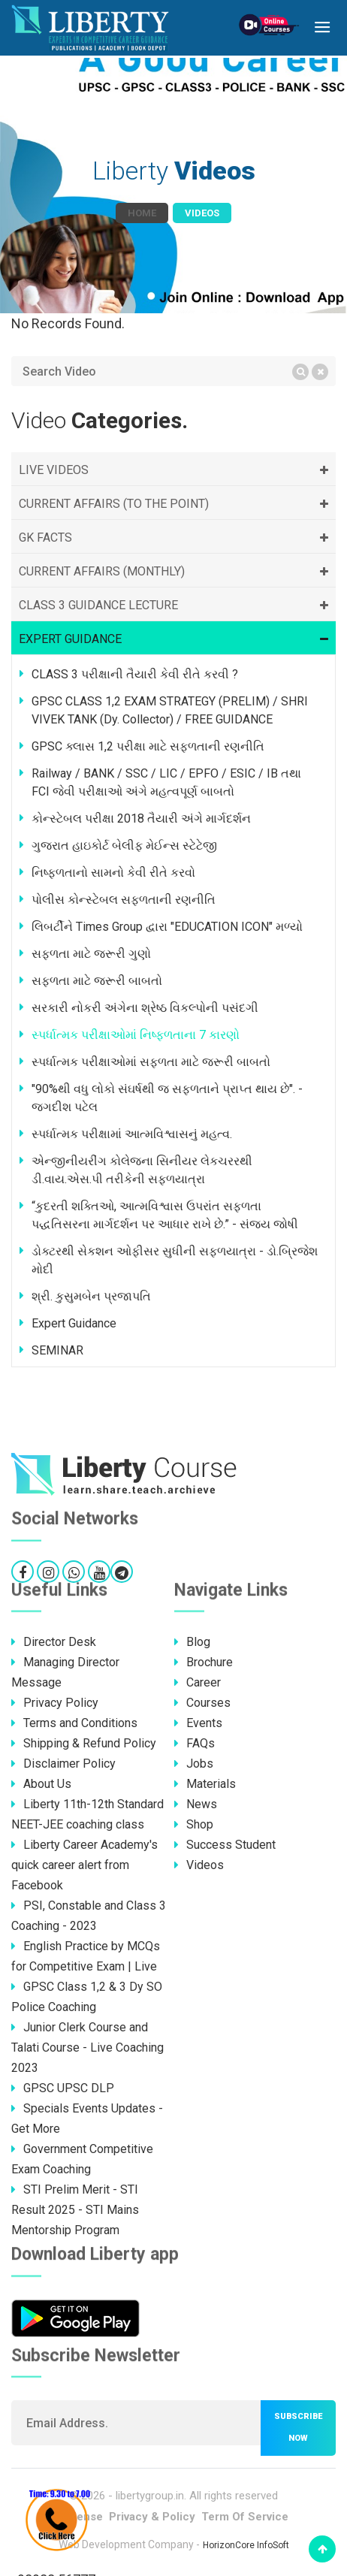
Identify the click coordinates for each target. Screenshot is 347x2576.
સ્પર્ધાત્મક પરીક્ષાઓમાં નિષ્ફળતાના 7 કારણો (136, 1035)
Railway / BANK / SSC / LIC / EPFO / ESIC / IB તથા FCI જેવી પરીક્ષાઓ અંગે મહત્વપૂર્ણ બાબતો (166, 782)
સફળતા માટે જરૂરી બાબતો (97, 981)
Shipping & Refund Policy (83, 1743)
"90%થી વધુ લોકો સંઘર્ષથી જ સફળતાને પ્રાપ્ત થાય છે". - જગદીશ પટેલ (167, 1098)
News (195, 1804)
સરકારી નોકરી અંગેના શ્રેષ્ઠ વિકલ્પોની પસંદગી (145, 1008)
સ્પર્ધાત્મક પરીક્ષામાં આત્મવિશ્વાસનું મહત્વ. (132, 1134)
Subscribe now (298, 2427)
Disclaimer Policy (63, 1763)
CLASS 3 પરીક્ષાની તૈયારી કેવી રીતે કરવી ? (135, 674)
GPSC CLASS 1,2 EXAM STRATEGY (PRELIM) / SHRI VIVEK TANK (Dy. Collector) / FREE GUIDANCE (170, 710)
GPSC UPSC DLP (62, 2088)
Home (142, 213)
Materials (205, 1784)
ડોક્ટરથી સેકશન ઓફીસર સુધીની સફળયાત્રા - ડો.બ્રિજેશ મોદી (175, 1260)
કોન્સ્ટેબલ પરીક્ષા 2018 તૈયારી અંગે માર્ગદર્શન (141, 818)
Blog (192, 1642)
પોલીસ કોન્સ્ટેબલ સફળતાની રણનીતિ (124, 899)
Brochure (203, 1662)
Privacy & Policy (152, 2516)
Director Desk (53, 1642)
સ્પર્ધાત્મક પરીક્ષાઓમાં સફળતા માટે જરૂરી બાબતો (151, 1062)
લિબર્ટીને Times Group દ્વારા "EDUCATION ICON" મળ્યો (167, 927)
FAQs (194, 1743)
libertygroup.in (150, 2495)
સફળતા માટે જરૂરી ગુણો (91, 954)
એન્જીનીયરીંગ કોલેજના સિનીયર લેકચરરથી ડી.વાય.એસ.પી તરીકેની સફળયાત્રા (142, 1170)
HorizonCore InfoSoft (246, 2545)
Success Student (225, 1845)
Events (198, 1723)
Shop (193, 1824)
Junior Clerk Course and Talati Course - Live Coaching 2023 (87, 2047)
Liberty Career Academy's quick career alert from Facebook (84, 1865)
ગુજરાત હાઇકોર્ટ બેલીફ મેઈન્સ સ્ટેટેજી (124, 845)
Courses (202, 1703)
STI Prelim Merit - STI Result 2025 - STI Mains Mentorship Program (75, 2209)
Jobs (193, 1763)
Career (197, 1682)
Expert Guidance (74, 1323)
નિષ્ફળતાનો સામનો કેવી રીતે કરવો (113, 872)
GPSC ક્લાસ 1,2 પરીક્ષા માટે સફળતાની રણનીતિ (148, 746)
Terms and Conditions (74, 1723)
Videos (199, 1865)
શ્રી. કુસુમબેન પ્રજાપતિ (91, 1296)
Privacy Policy (54, 1703)
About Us (41, 1784)
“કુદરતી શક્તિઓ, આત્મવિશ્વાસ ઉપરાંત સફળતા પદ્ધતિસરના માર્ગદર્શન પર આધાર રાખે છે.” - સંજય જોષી (165, 1215)
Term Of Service (244, 2516)
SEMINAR (57, 1350)
